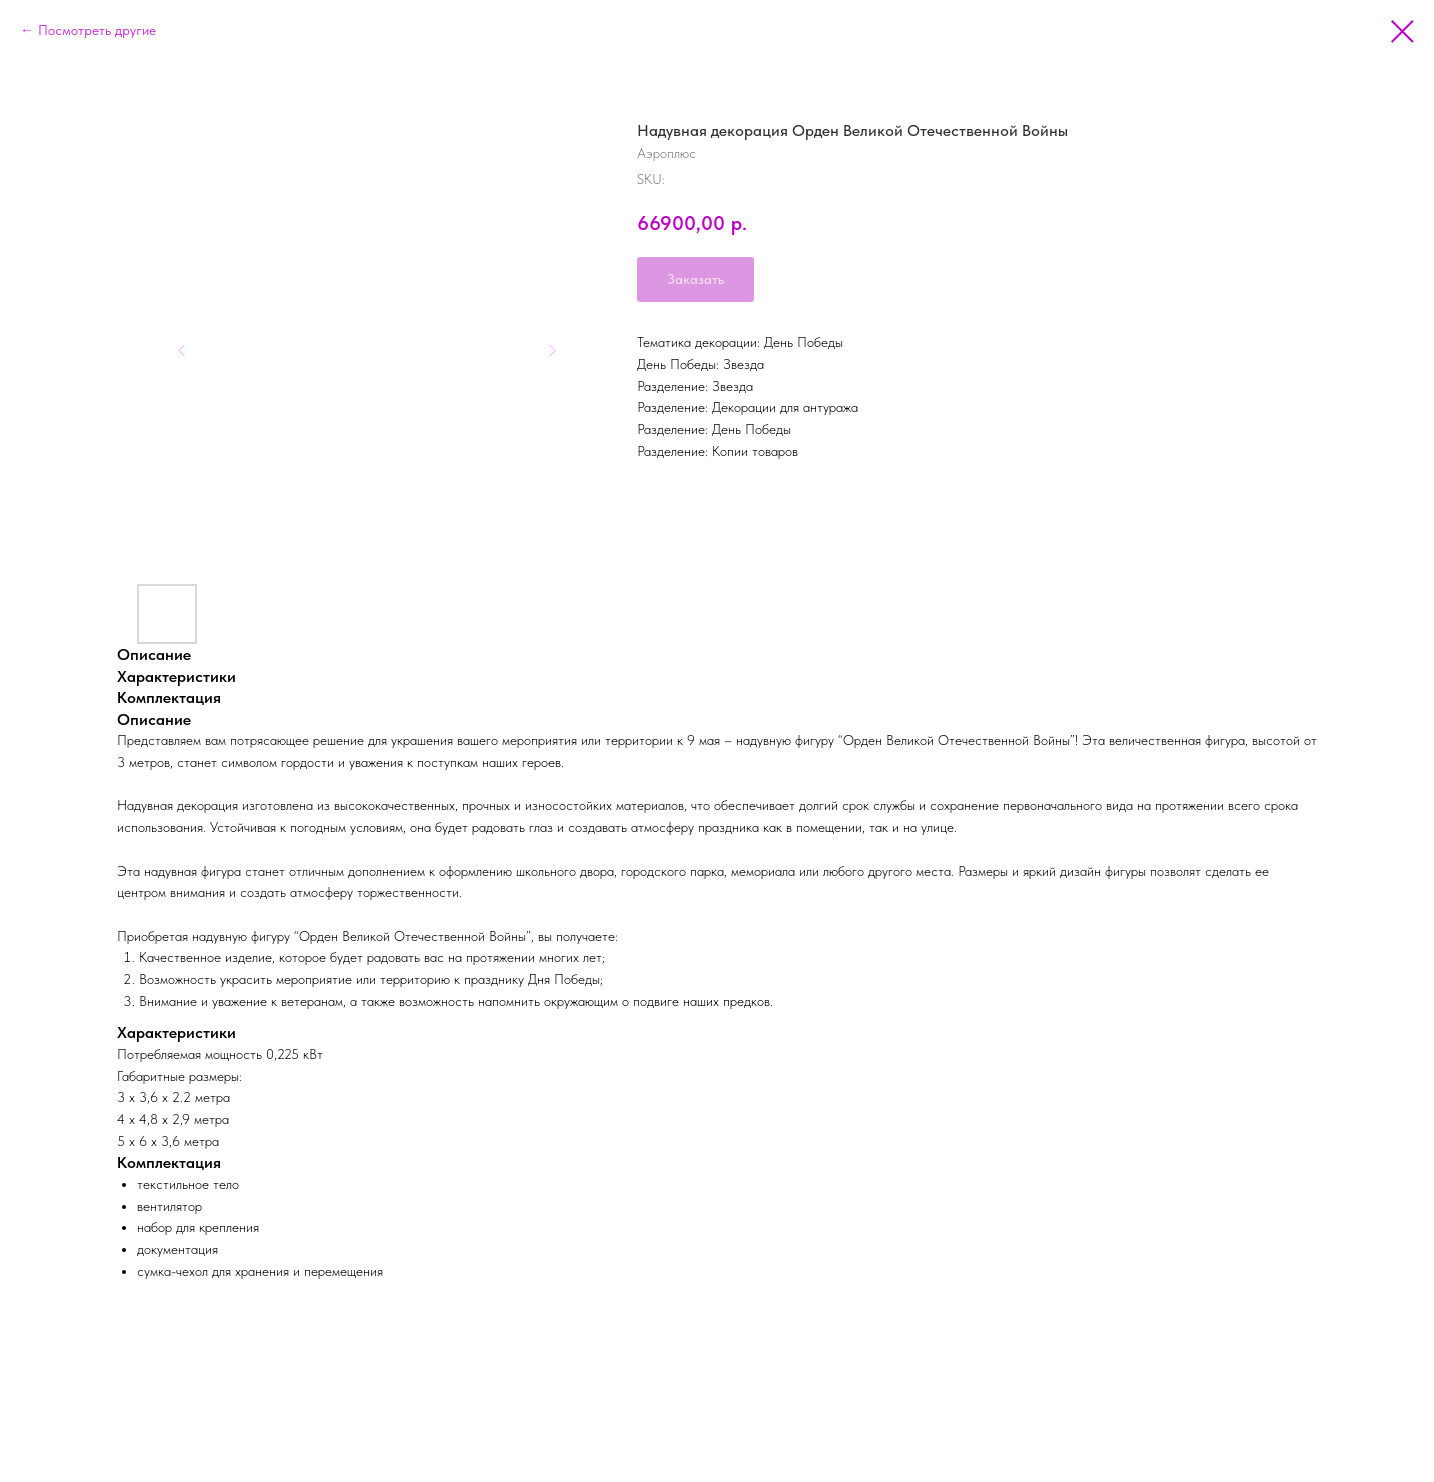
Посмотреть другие (97, 30)
